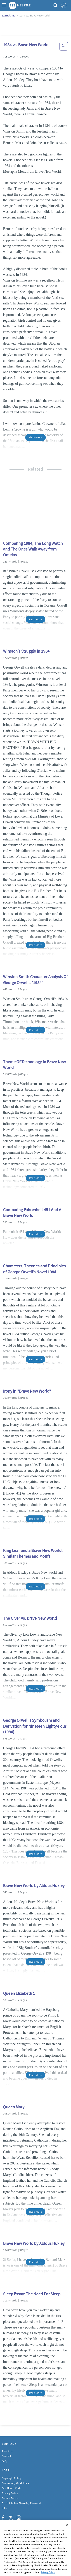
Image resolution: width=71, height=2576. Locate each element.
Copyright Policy (11, 2478)
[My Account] (65, 5)
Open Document (35, 2568)
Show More (35, 437)
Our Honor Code (11, 2488)
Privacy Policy (10, 2493)
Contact (6, 2456)
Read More (35, 619)
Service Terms (10, 2498)
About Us (7, 2451)
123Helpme (8, 15)
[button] (5, 5)
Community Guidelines (15, 2483)
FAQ (4, 2461)
